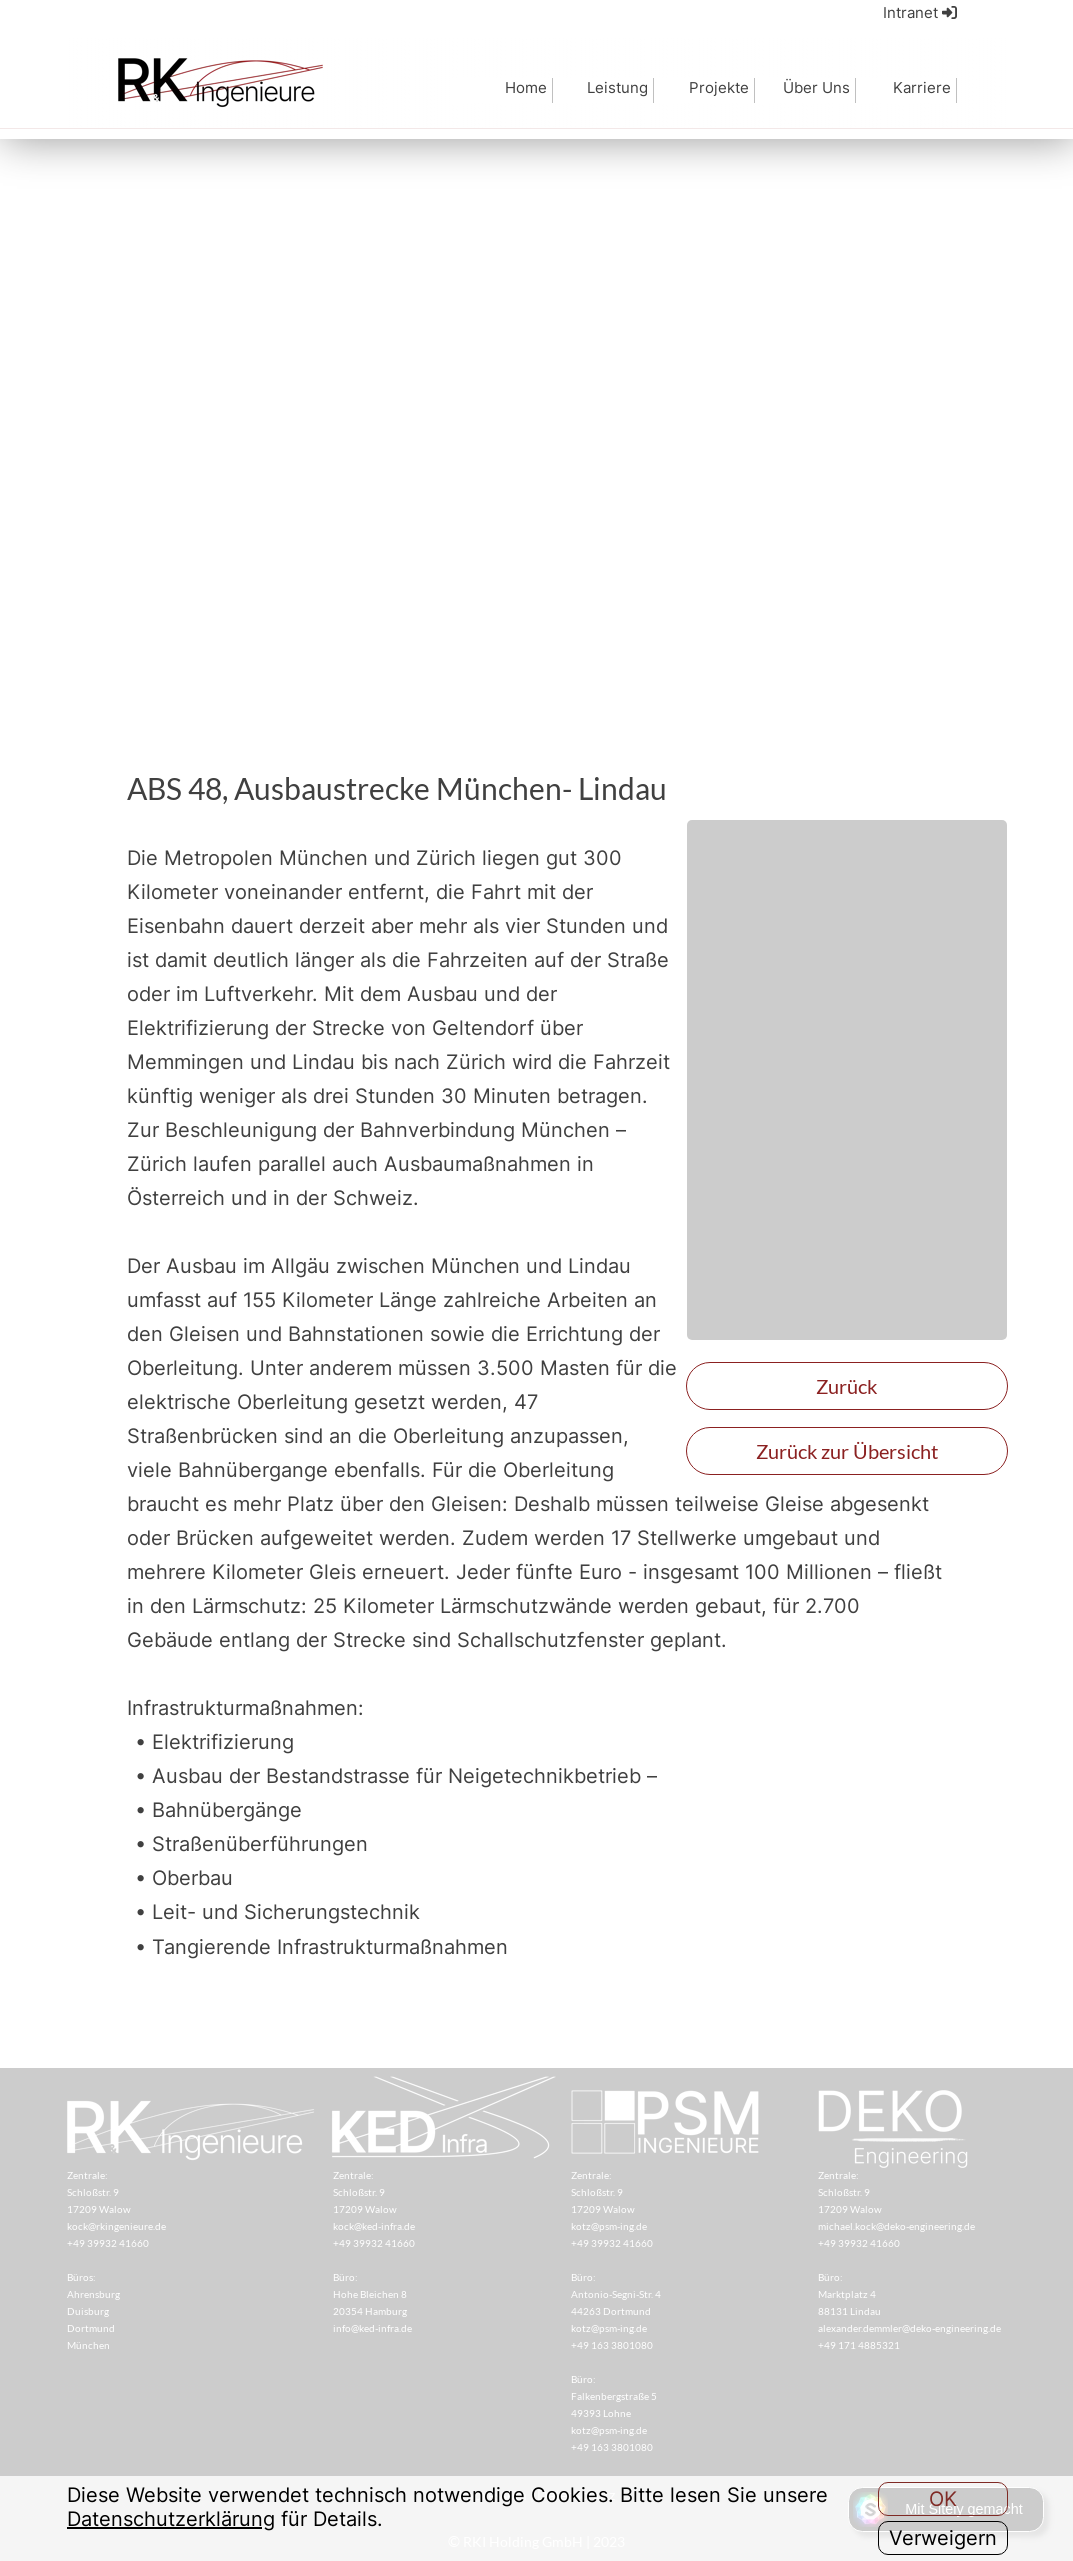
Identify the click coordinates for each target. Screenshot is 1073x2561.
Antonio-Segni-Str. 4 (616, 2294)
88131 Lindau (849, 2311)
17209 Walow (365, 2209)
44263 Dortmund (611, 2311)
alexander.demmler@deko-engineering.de (909, 2328)
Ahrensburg (93, 2294)
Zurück (846, 1386)
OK (943, 2499)
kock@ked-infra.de (374, 2226)
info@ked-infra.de (372, 2328)
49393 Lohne (601, 2413)
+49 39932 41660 (374, 2243)
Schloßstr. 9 (360, 2192)
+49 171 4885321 (859, 2345)
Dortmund (91, 2328)
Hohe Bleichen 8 (370, 2294)
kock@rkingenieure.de (116, 2226)
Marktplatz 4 (847, 2294)
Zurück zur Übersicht (847, 1451)
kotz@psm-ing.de (609, 2226)
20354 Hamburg (370, 2311)
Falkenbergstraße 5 (614, 2396)
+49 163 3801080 (612, 2345)
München (88, 2345)
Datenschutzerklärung (171, 2519)
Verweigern (943, 2538)
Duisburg (88, 2311)
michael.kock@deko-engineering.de (896, 2226)
